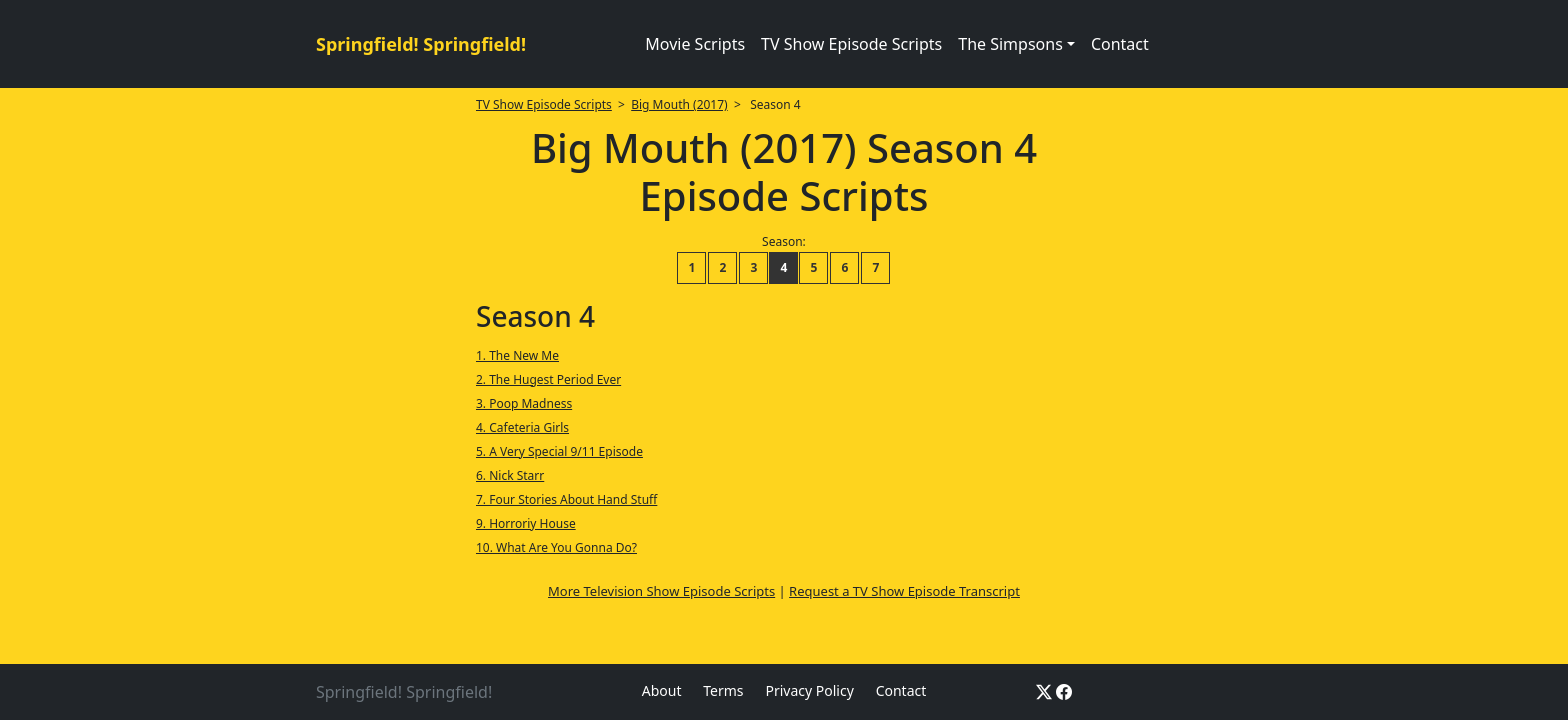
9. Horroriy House (526, 523)
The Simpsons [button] (1010, 44)
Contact (1120, 44)
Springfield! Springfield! (421, 44)
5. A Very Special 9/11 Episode (559, 451)
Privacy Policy (809, 690)
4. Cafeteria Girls (522, 427)
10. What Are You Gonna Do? (556, 547)
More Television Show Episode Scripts (661, 591)
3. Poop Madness (524, 403)
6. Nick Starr (510, 475)
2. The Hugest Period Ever (548, 379)
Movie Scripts (695, 44)
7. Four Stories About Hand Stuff (566, 499)
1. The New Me (517, 355)
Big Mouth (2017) (679, 104)
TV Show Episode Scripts (851, 44)
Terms (723, 690)
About (662, 690)
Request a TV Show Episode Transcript (904, 591)
